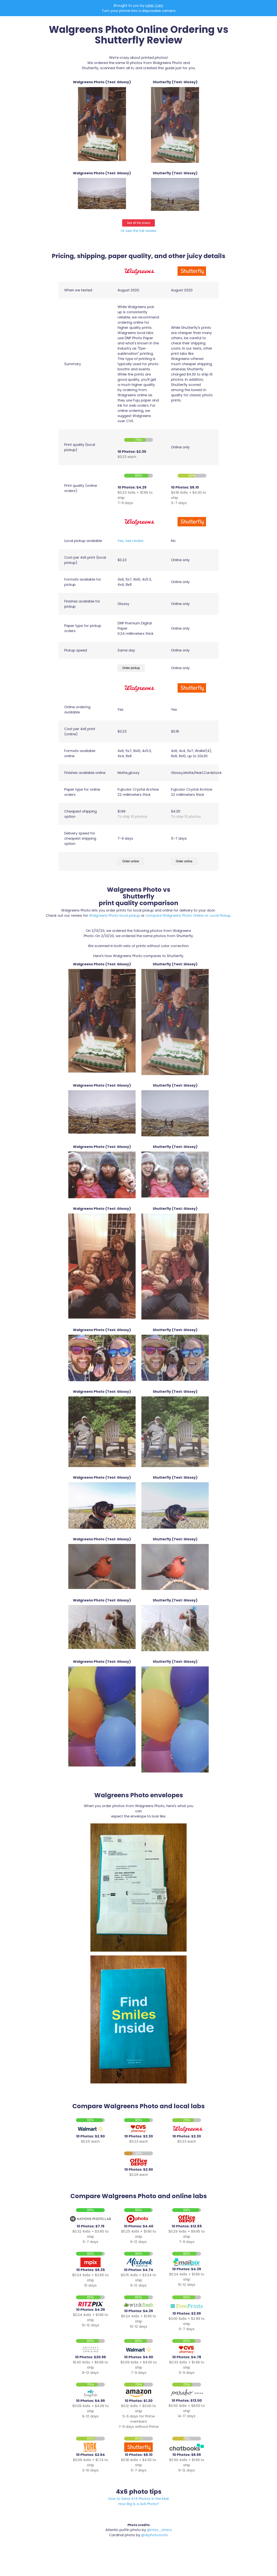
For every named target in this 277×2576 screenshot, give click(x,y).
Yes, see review (131, 540)
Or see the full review (138, 230)
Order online (130, 861)
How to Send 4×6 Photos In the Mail (138, 2498)
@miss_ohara (159, 2529)
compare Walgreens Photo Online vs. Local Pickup (188, 915)
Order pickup (131, 668)
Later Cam (154, 5)
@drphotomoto (154, 2535)
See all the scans (138, 223)
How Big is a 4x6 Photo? (138, 2503)
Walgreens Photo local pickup (114, 915)
